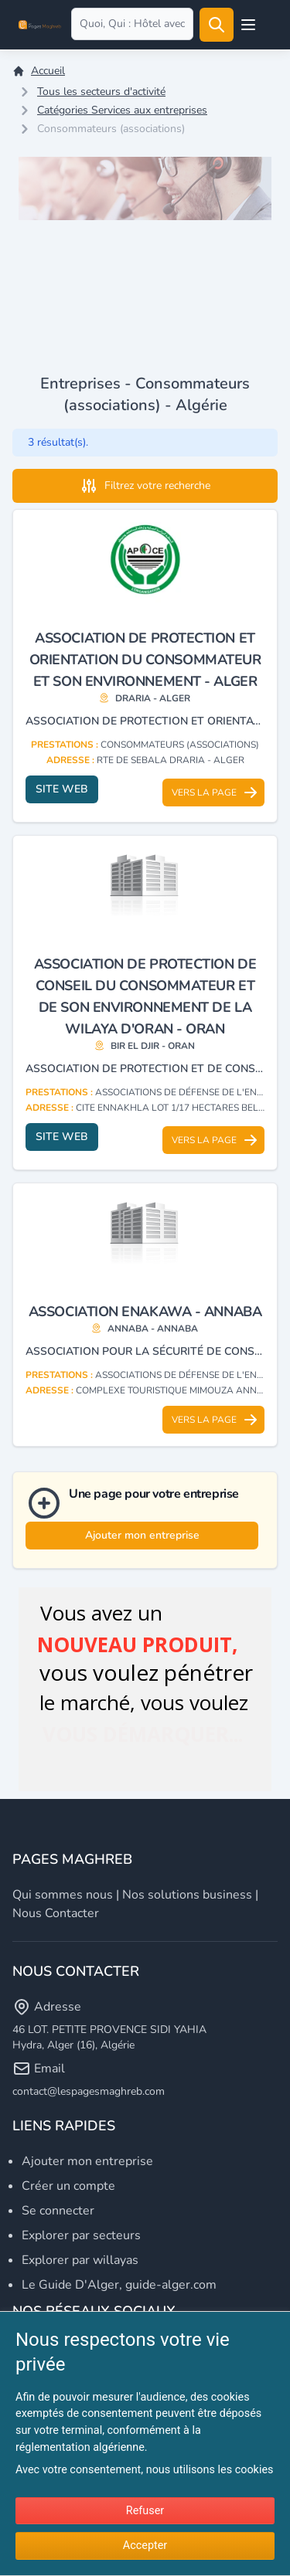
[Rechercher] (217, 25)
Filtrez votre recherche (145, 486)
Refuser (145, 2510)
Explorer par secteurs (81, 2235)
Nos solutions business (187, 1894)
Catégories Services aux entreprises (122, 110)
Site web (62, 789)
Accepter (145, 2545)
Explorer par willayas (80, 2260)
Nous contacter (55, 1913)
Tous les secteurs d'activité (101, 91)
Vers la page (215, 792)
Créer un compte (68, 2185)
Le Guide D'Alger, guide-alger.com (119, 2284)
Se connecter (58, 2210)
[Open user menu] (248, 25)
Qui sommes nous (62, 1894)
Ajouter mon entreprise (142, 1535)
